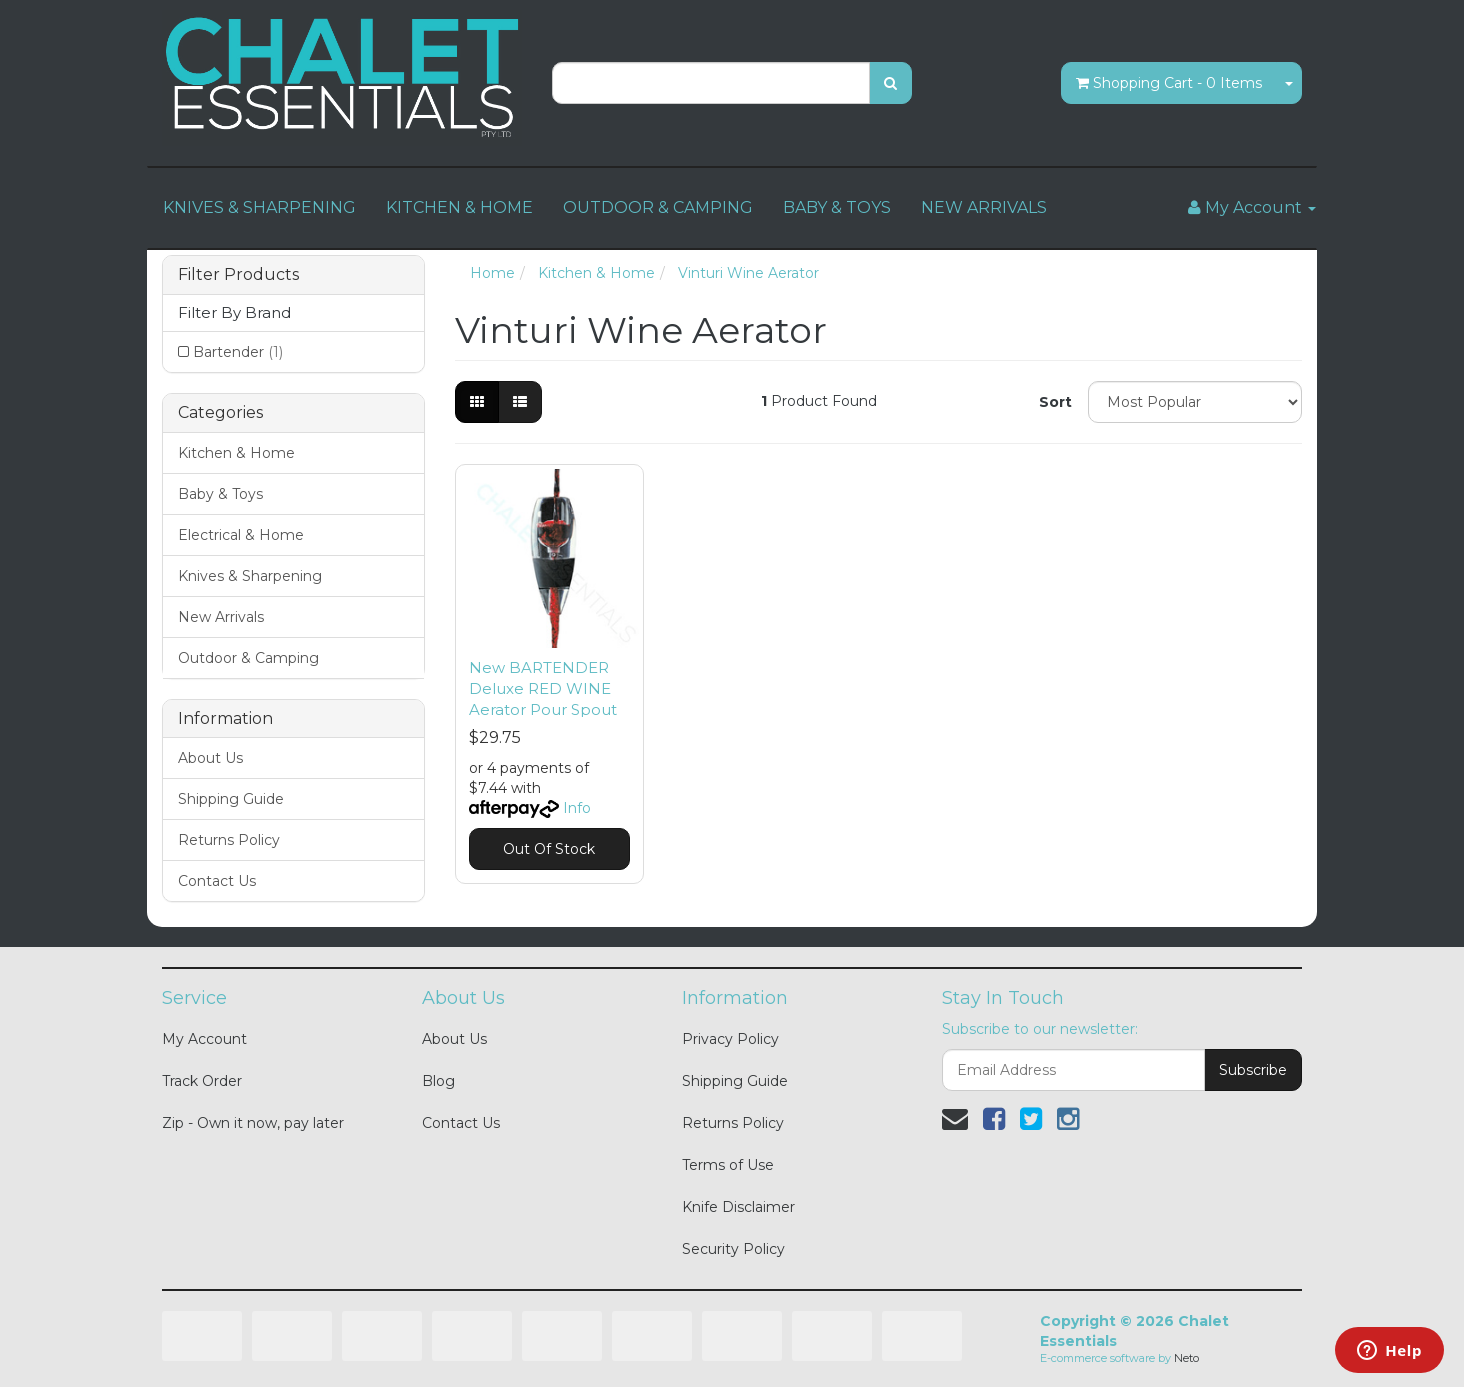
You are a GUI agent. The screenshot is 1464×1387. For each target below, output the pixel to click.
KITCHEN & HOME (459, 207)
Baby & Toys (220, 494)
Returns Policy (229, 840)
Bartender (238, 352)
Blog (438, 1081)
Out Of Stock (549, 849)
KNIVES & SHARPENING (259, 207)
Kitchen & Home (236, 453)
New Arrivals (221, 617)
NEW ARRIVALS (984, 207)
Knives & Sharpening (250, 576)
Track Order (202, 1081)
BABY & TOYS (837, 207)
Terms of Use (728, 1165)
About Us (210, 758)
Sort (1055, 402)
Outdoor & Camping (248, 658)
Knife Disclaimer (738, 1207)
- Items (1169, 83)
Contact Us (217, 881)
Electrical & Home (241, 535)
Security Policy (733, 1249)
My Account (204, 1039)
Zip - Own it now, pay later (253, 1123)
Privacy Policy (730, 1039)
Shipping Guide (231, 799)
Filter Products (238, 275)
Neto (1186, 1358)
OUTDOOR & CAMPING (658, 207)
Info (577, 808)
